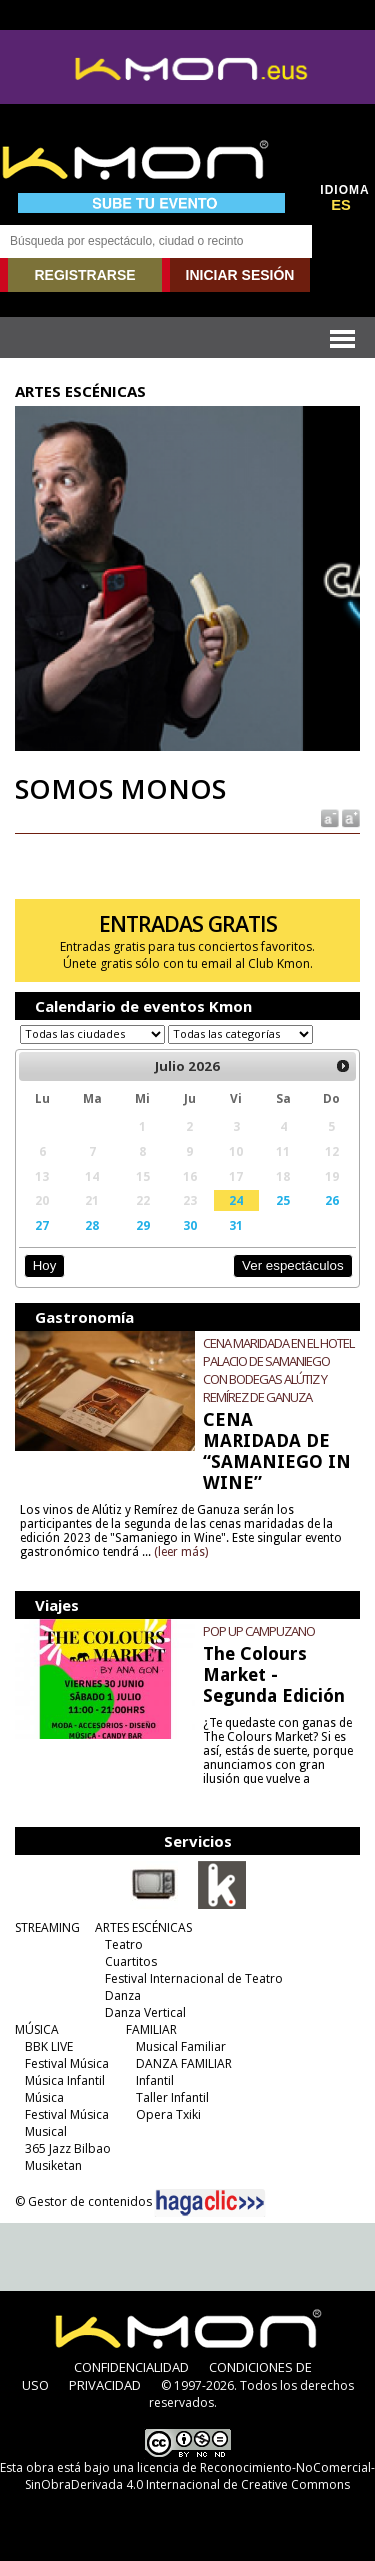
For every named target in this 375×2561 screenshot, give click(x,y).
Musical (46, 2131)
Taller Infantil (172, 2097)
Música (44, 2097)
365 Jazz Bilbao (68, 2148)
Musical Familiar (181, 2046)
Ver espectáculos (293, 1265)
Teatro (124, 1944)
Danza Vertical (145, 2012)
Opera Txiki (168, 2114)
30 (190, 1225)
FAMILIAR (151, 2029)
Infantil (155, 2080)
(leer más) (181, 1552)
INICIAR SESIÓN (240, 275)
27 (42, 1225)
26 (332, 1200)
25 (283, 1200)
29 (143, 1225)
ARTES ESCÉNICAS (143, 1927)
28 (92, 1225)
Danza (123, 1995)
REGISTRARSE (84, 275)
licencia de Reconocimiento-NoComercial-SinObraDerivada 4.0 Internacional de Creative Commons (200, 2476)
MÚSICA (37, 2029)
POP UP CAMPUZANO (259, 1631)
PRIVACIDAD (105, 2385)
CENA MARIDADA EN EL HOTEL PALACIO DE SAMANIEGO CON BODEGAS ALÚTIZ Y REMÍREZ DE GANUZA (278, 1370)
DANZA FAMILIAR (184, 2063)
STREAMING (47, 1927)
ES (341, 205)
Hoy (44, 1265)
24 (236, 1200)
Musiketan (53, 2165)
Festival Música (67, 2063)
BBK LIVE (49, 2046)
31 (236, 1225)
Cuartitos (131, 1961)
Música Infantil (65, 2080)
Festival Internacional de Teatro (194, 1978)
